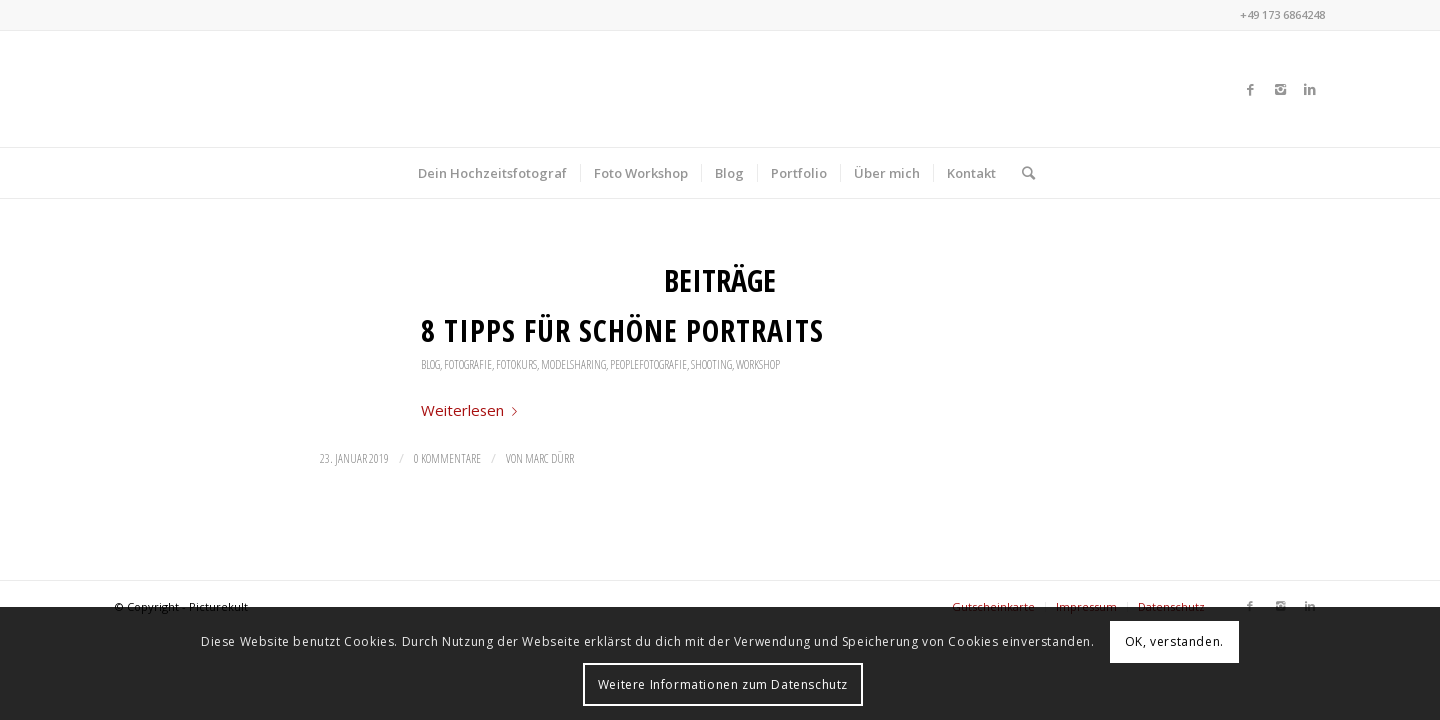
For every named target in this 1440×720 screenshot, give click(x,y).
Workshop (758, 364)
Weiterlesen (473, 410)
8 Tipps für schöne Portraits (622, 330)
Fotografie (468, 364)
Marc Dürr (549, 458)
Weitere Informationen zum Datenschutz (723, 684)
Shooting (711, 364)
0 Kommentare (447, 458)
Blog (430, 364)
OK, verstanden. (1174, 641)
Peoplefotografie (648, 364)
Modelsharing (573, 364)
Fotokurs (516, 364)
